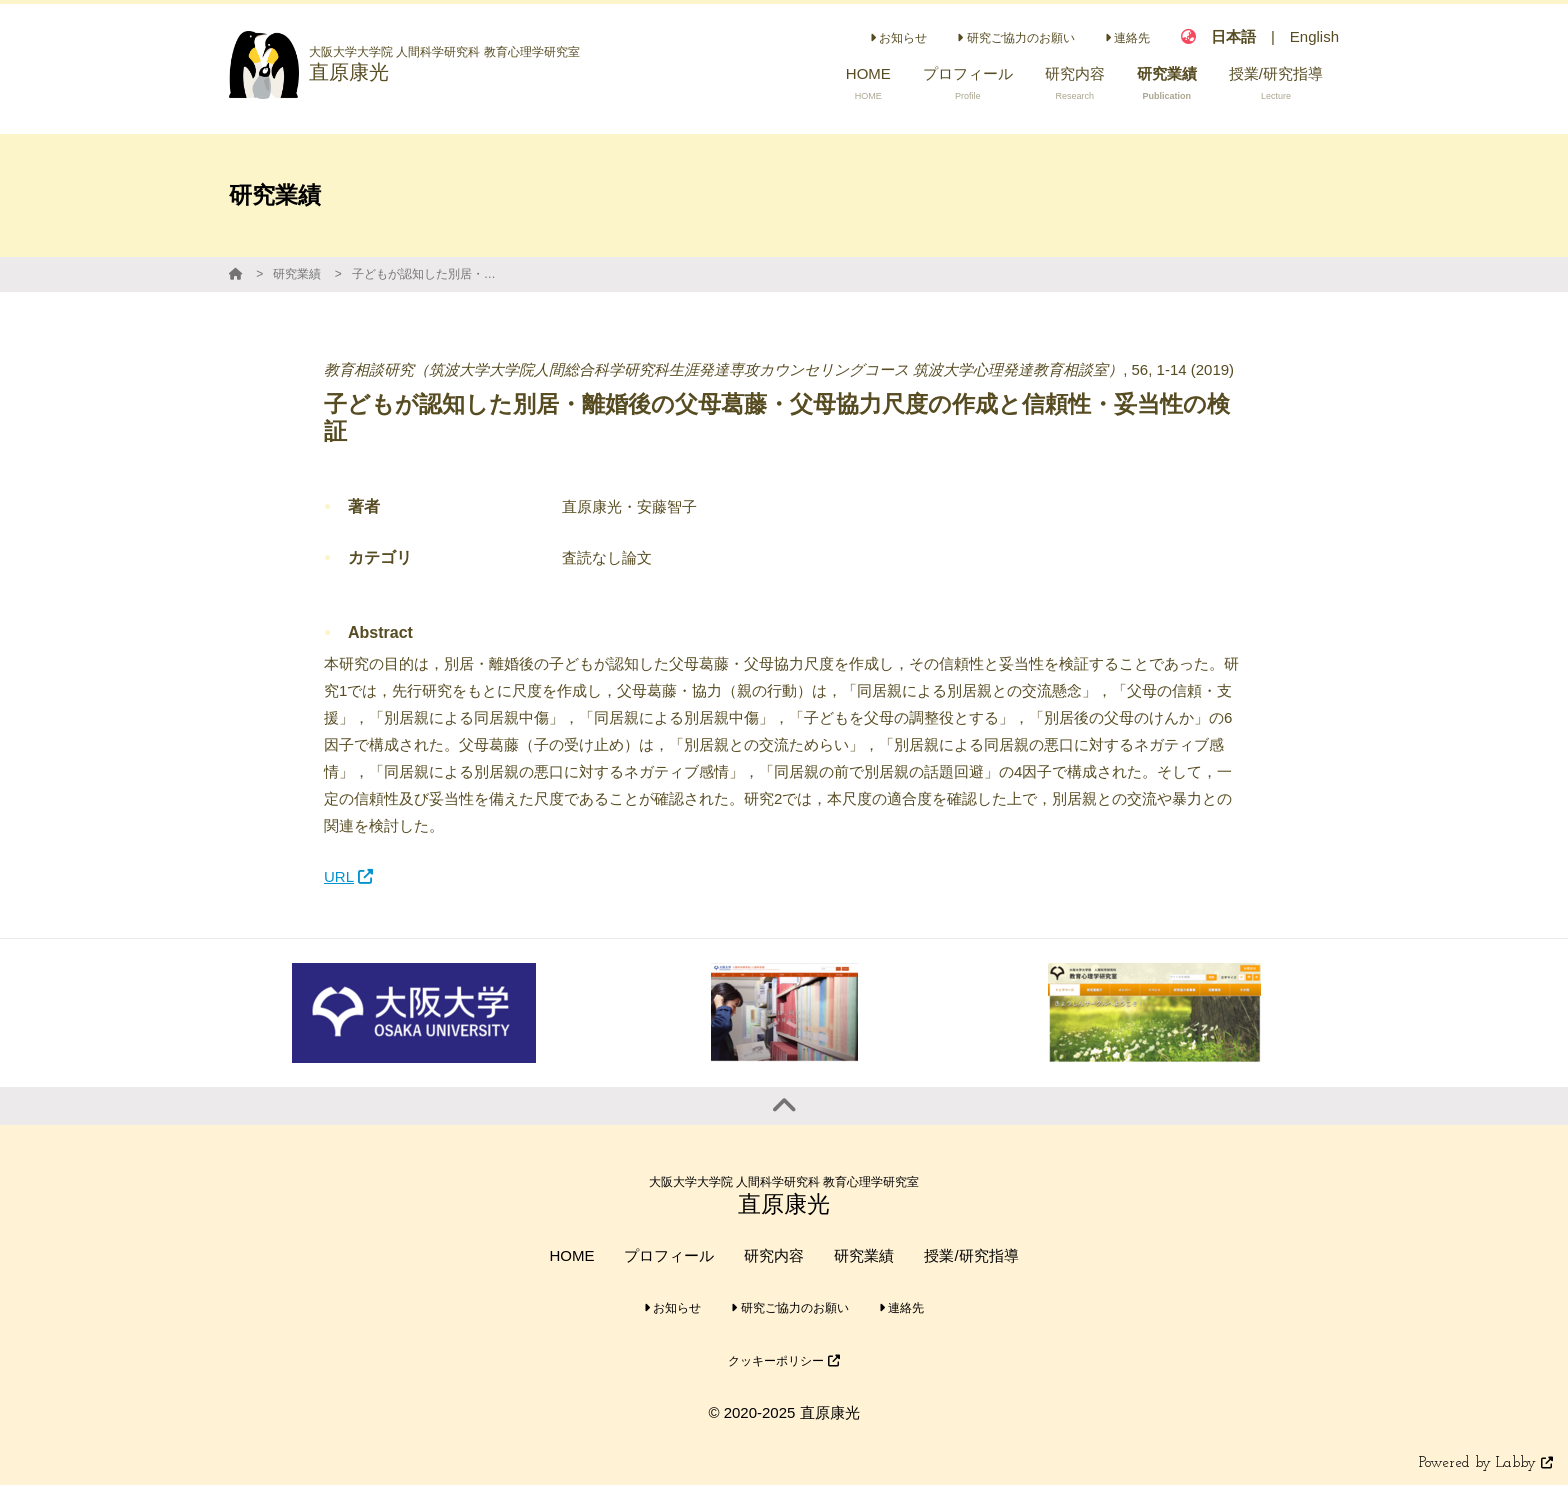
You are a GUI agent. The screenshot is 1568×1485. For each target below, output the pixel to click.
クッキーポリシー (783, 1361)
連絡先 (1127, 38)
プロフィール (669, 1255)
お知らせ (898, 38)
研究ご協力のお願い (1015, 38)
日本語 (1233, 36)
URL (348, 876)
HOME (571, 1255)
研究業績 (297, 274)
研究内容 (774, 1255)
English (1314, 36)
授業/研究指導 (971, 1255)
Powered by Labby (1486, 1463)
